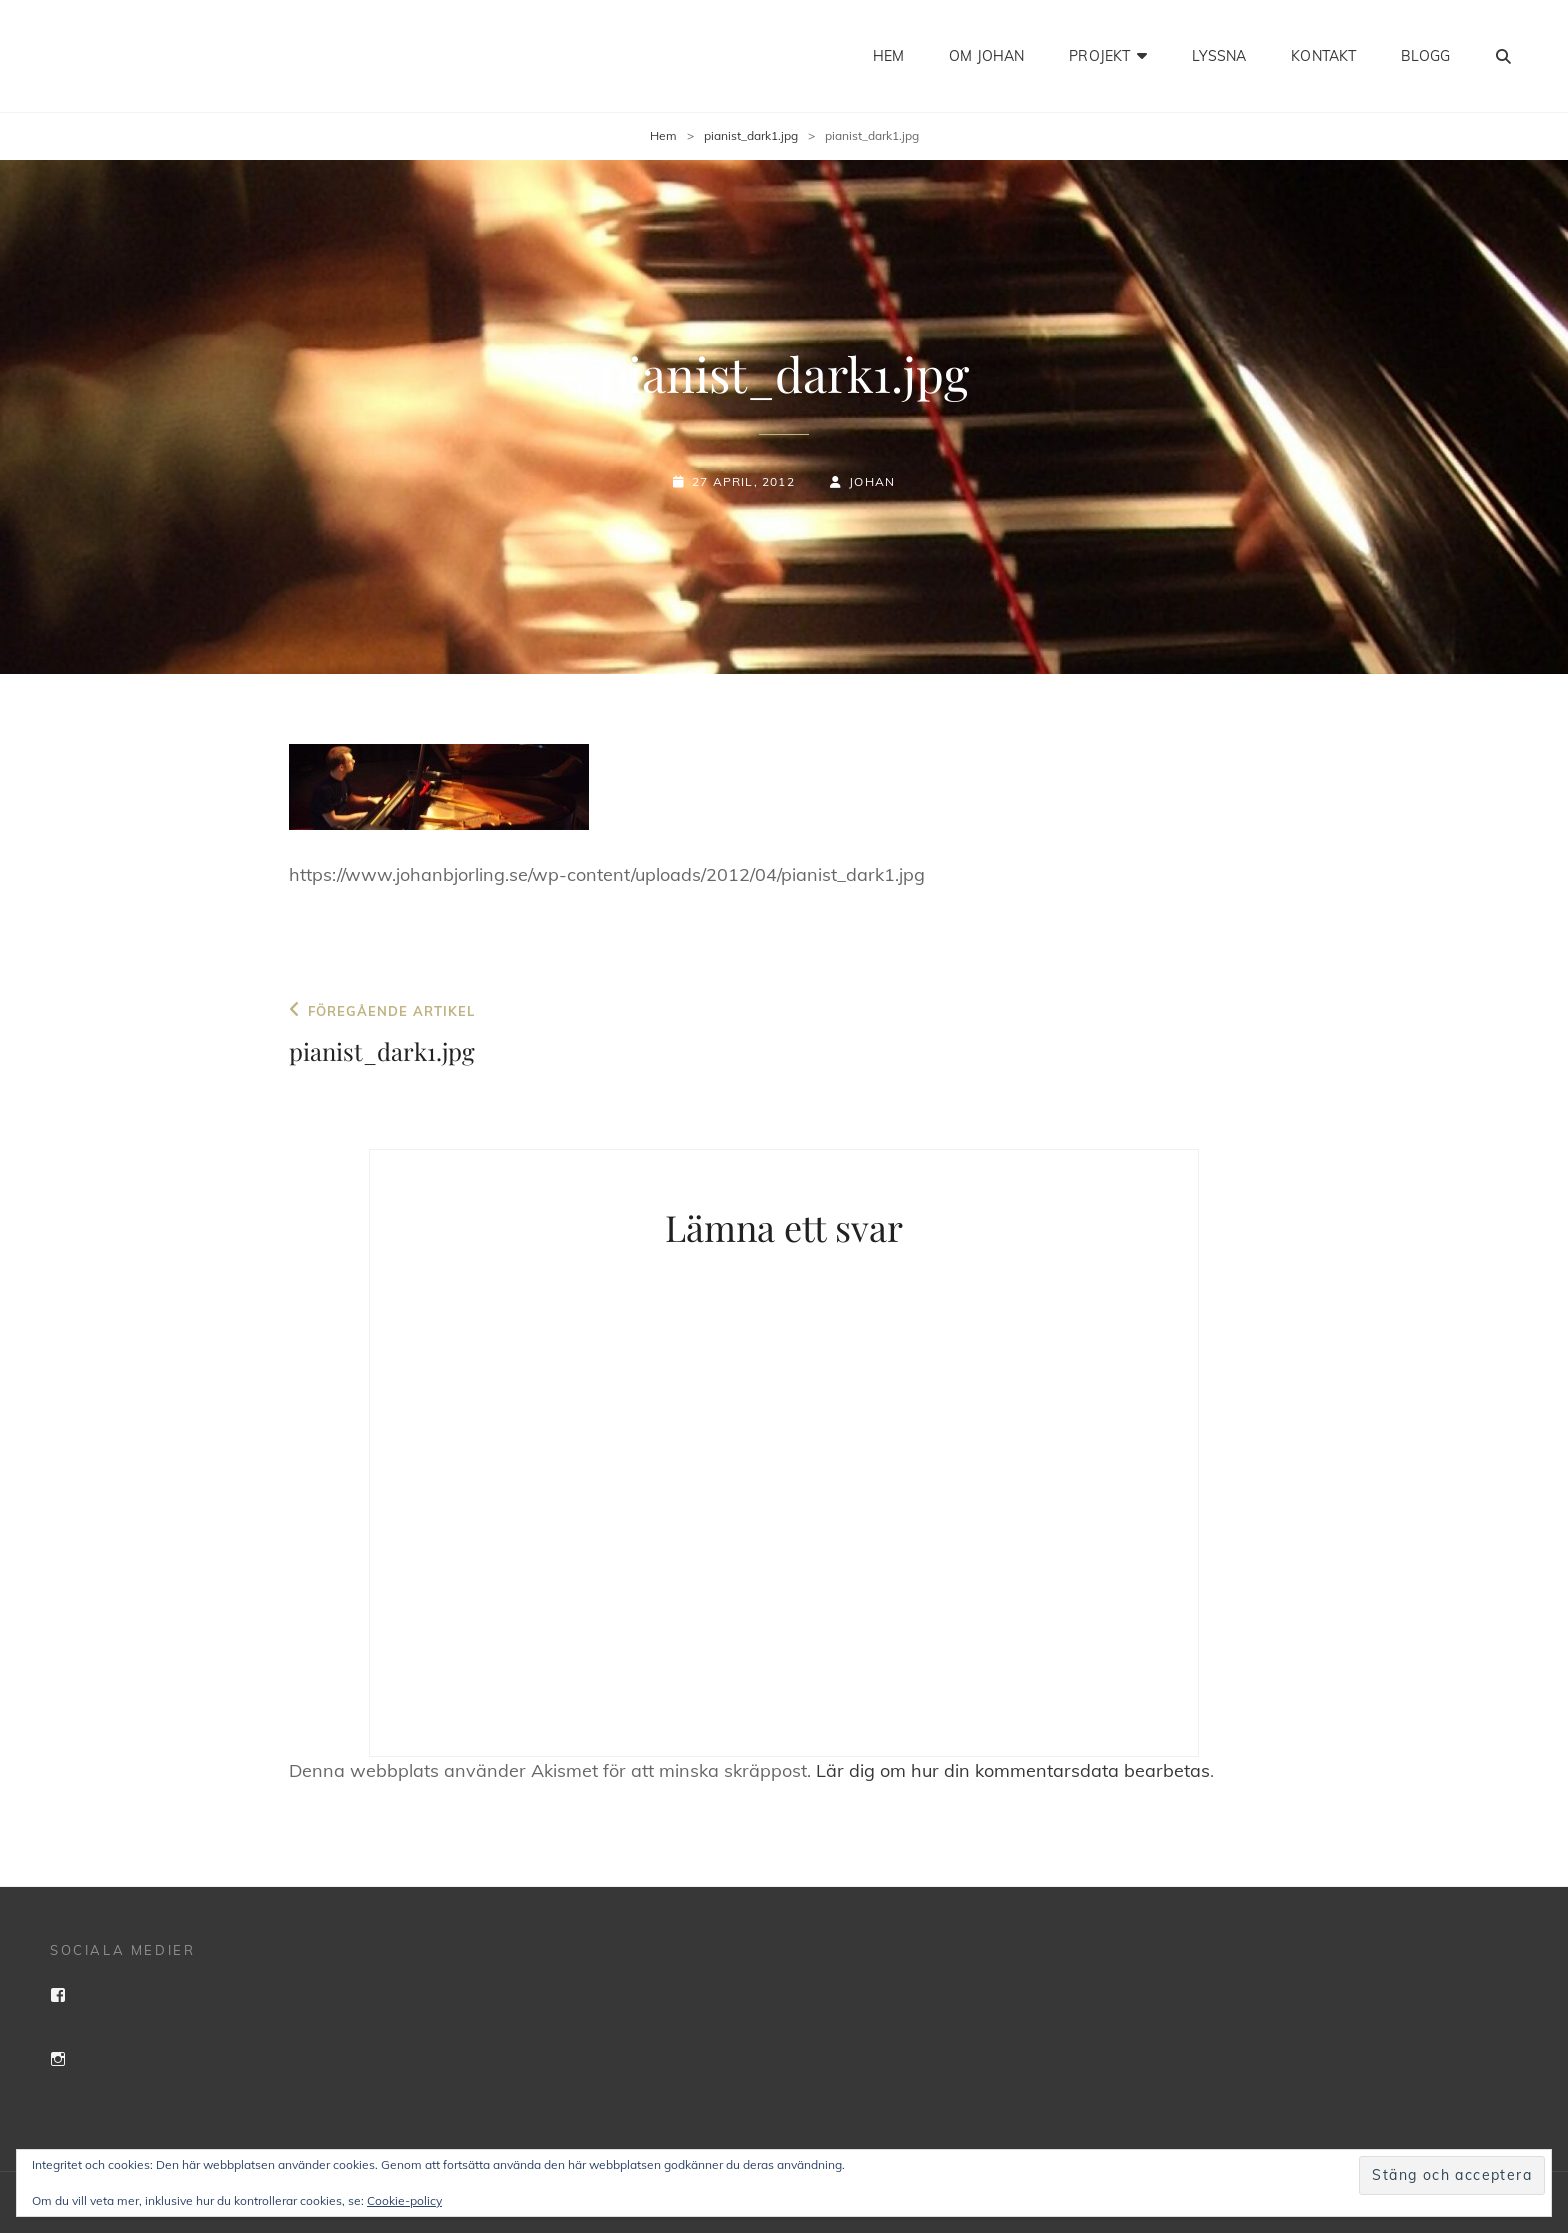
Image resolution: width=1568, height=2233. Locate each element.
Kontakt (1323, 56)
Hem (888, 56)
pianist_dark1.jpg (751, 135)
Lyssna (1219, 56)
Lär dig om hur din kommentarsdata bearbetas (1013, 1770)
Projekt (1099, 56)
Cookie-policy (404, 2200)
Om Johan (986, 56)
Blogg (1425, 56)
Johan (872, 481)
